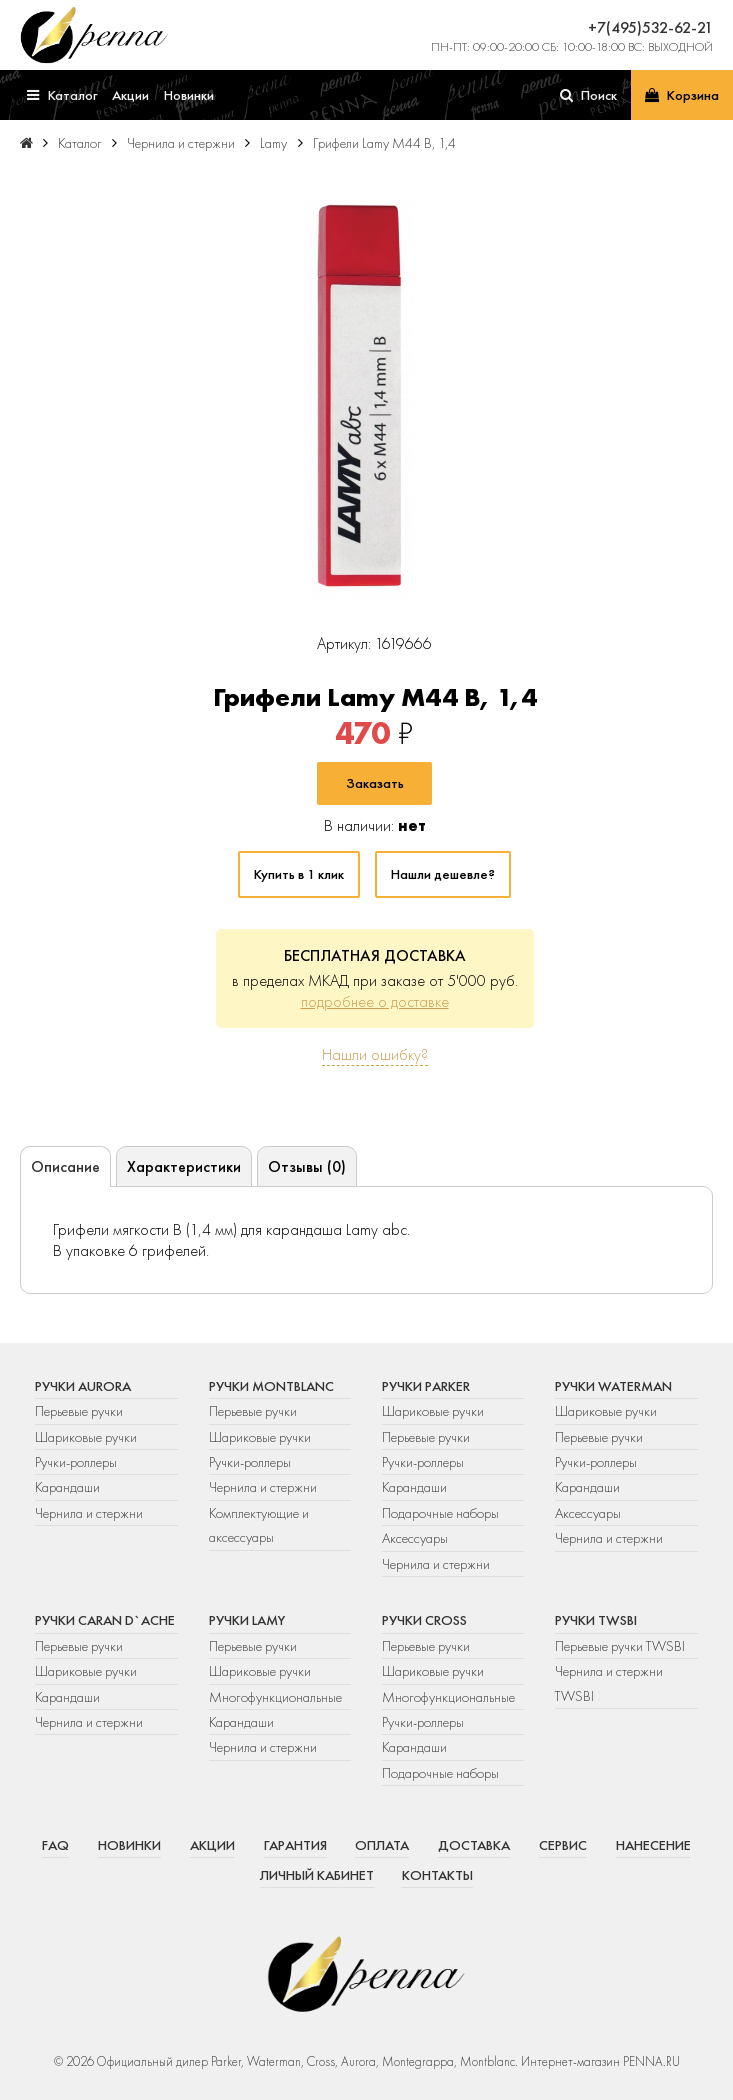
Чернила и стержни (89, 1513)
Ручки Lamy (247, 1620)
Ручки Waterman (613, 1386)
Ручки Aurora (83, 1386)
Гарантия (295, 1845)
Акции (212, 1845)
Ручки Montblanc (271, 1386)
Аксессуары (415, 1538)
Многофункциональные (277, 1697)
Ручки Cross (424, 1620)
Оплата (382, 1845)
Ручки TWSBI (596, 1620)
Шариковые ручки (86, 1437)
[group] (358, 399)
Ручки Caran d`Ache (105, 1620)
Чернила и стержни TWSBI (609, 1683)
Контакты (437, 1875)
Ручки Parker (426, 1386)
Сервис (563, 1845)
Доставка (474, 1845)
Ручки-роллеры (76, 1462)
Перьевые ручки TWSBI (620, 1646)
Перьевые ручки (79, 1411)
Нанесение (653, 1845)
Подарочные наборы (440, 1513)
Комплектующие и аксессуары (259, 1525)
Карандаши (67, 1487)
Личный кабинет (317, 1875)
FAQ (55, 1845)
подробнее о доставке (375, 1001)
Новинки (129, 1845)
